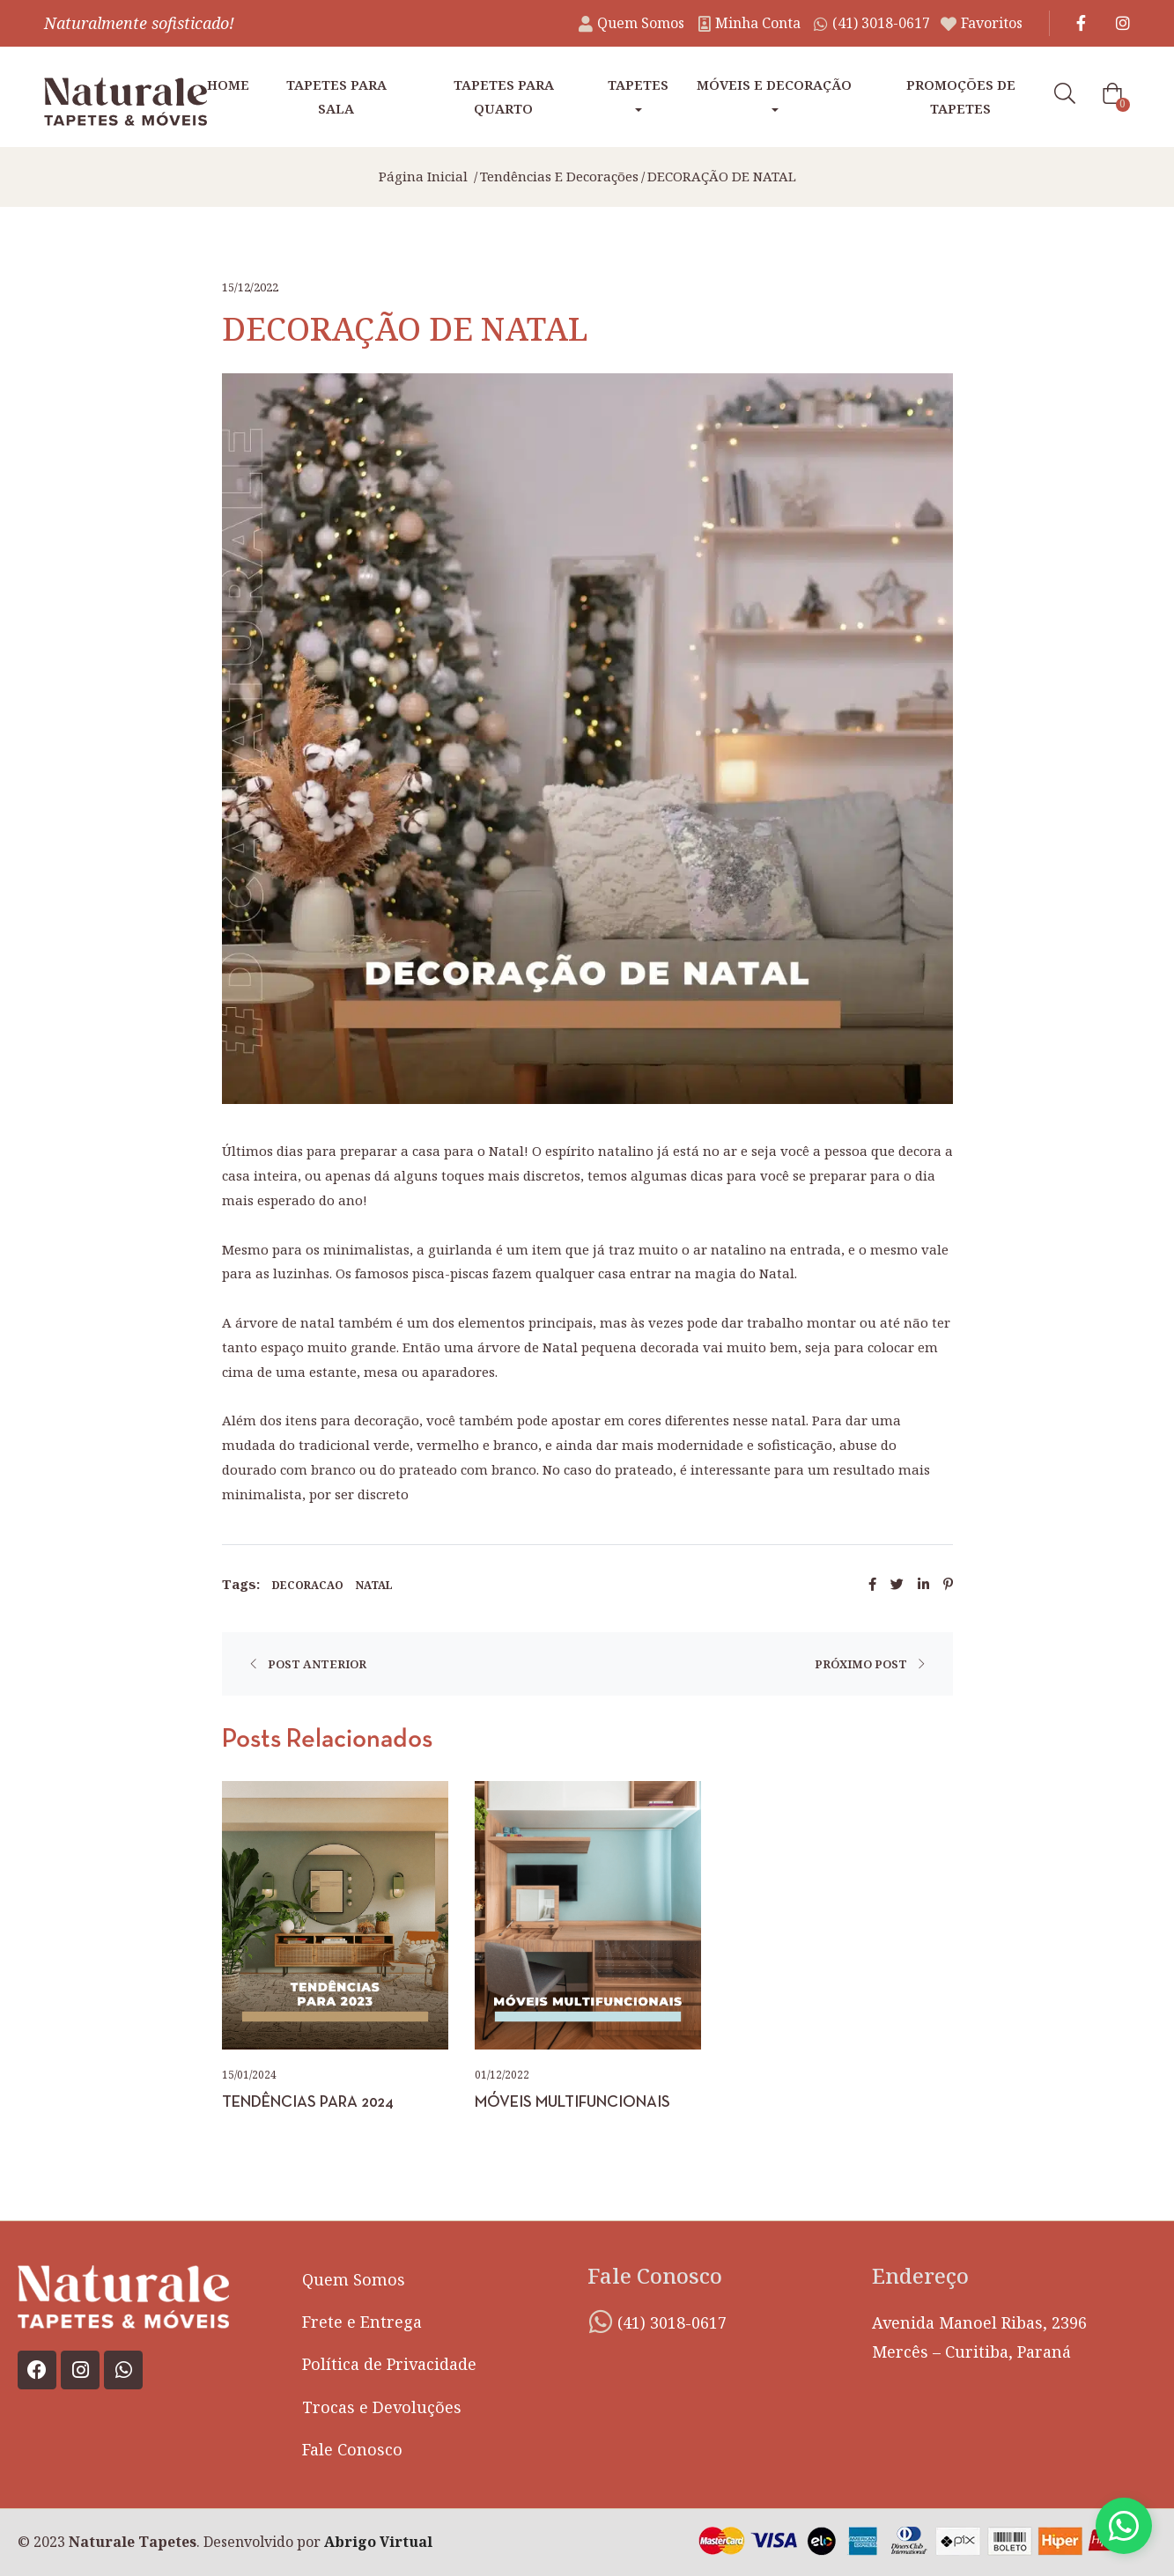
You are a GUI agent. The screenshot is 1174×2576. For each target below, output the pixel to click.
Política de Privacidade (389, 2363)
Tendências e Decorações (559, 176)
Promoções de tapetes (960, 96)
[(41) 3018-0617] (600, 2321)
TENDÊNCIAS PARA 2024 (307, 2102)
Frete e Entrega (362, 2321)
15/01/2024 (249, 2074)
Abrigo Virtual (378, 2541)
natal (375, 1585)
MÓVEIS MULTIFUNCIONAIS (572, 2102)
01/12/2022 (502, 2074)
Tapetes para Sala (336, 96)
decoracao (307, 1585)
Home (228, 84)
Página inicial (423, 176)
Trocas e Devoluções (381, 2407)
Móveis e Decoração (774, 94)
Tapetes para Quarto (504, 96)
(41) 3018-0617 (672, 2322)
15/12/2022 (250, 287)
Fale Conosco (352, 2449)
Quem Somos (353, 2279)
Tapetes (638, 94)
